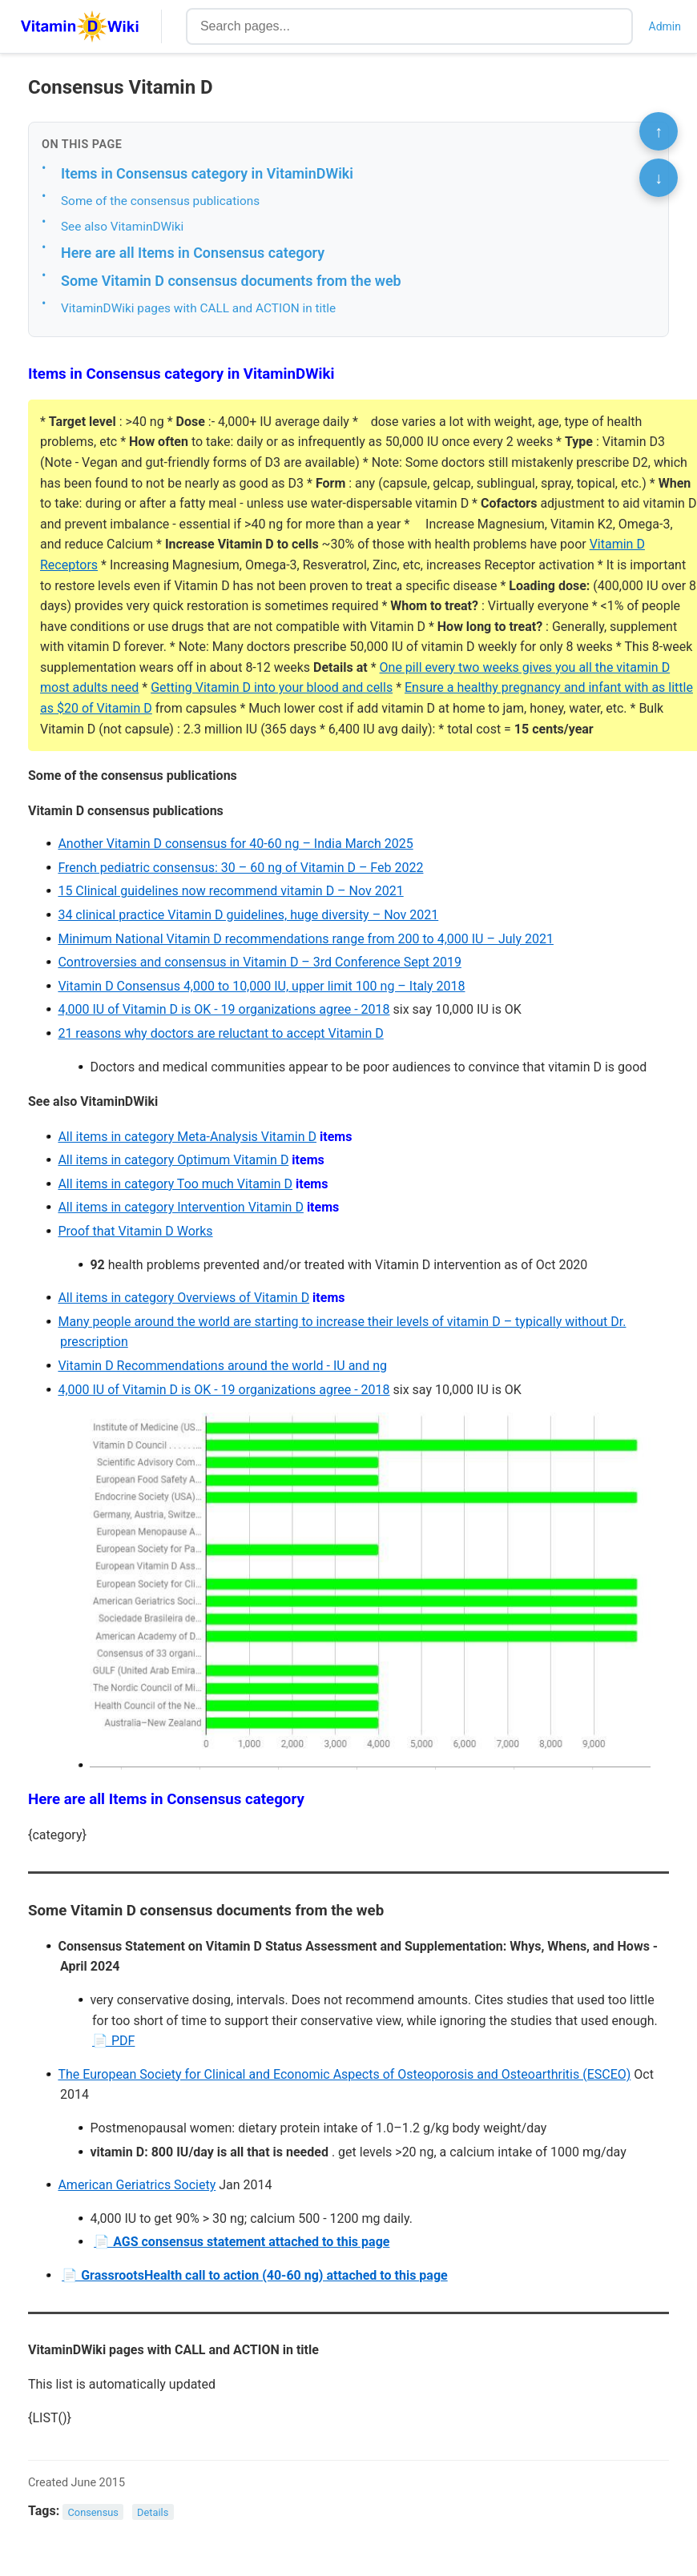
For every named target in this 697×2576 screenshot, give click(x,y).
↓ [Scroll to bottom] (659, 178)
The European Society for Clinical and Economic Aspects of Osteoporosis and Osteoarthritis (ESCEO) (344, 2074)
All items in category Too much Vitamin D (175, 1184)
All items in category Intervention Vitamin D (181, 1207)
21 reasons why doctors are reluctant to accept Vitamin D (220, 1033)
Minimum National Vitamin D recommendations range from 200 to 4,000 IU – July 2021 (306, 938)
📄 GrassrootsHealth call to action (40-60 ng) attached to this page (255, 2275)
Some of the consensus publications (160, 201)
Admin (665, 26)
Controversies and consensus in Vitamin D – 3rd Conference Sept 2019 (259, 962)
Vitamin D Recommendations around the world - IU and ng (222, 1365)
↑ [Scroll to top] (659, 131)
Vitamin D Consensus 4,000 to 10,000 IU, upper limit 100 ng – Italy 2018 (261, 986)
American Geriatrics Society (137, 2184)
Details (152, 2512)
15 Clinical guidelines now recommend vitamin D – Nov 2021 (230, 890)
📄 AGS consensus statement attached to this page (241, 2241)
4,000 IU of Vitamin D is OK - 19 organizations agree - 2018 (223, 1009)
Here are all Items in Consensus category (192, 252)
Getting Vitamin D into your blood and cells (272, 687)
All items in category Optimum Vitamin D (173, 1159)
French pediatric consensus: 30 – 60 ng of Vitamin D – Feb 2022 (240, 867)
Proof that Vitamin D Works (135, 1231)
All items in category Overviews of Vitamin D (183, 1297)
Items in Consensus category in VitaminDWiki (207, 173)
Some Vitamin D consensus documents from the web (231, 280)
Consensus (93, 2512)
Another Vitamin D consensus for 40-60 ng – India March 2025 (235, 843)
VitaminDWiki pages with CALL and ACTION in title (198, 308)
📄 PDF (113, 2040)
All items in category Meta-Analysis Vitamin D (187, 1136)
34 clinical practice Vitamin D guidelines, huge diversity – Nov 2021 (248, 914)
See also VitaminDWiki (122, 226)
